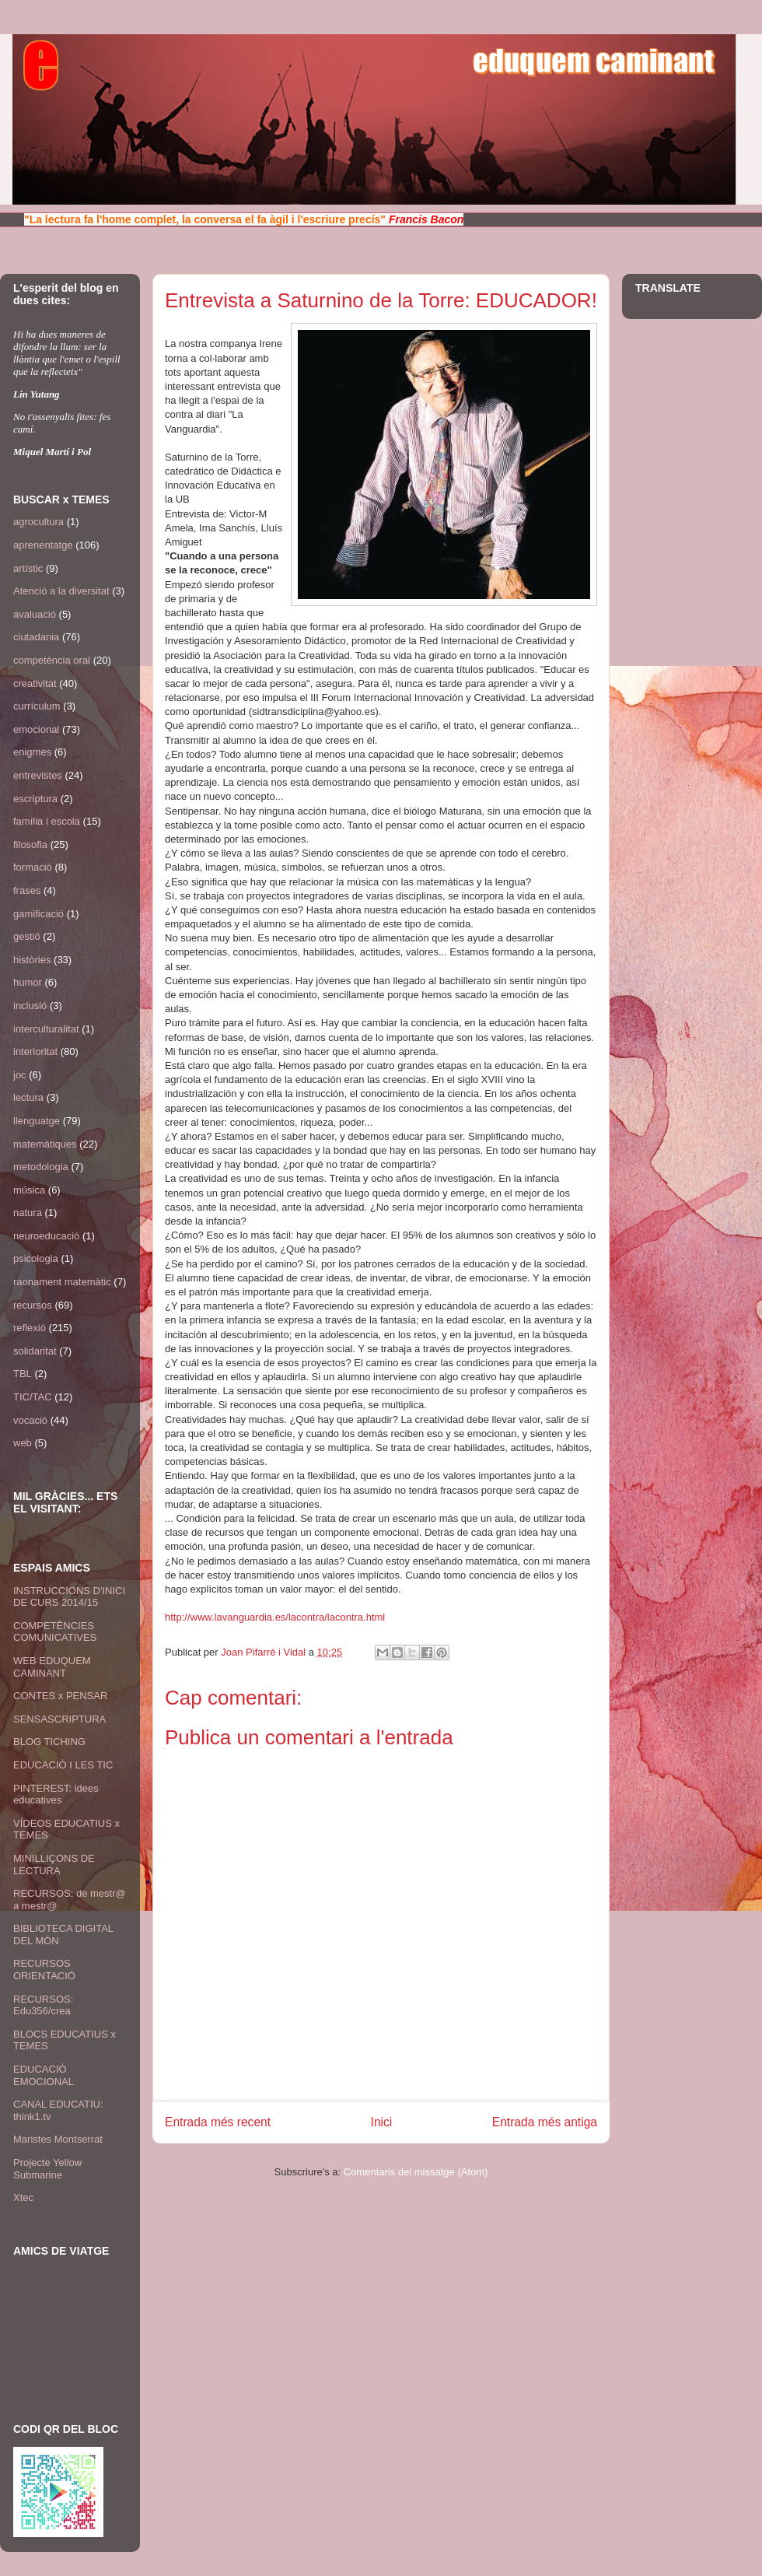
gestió (26, 936)
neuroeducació (46, 1236)
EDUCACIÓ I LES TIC (63, 1765)
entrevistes (37, 775)
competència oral (51, 660)
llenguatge (36, 1121)
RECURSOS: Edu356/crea (43, 2005)
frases (26, 890)
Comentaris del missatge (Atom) (416, 2172)
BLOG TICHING (49, 1741)
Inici (382, 2122)
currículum (37, 706)
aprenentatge (43, 545)
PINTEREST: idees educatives (56, 1794)
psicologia (35, 1258)
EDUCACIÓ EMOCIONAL (43, 2075)
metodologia (40, 1166)
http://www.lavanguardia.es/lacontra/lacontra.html (275, 1617)
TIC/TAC (32, 1397)
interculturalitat (46, 1029)
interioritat (35, 1051)
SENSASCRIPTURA (59, 1719)
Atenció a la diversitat (61, 591)
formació (32, 867)
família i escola (46, 821)
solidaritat (35, 1351)
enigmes (32, 752)
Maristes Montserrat (58, 2139)
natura (27, 1212)
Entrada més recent (218, 2122)
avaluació (34, 614)
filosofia (30, 844)
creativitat (35, 683)
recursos (32, 1305)
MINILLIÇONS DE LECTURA (54, 1864)
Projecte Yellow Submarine (47, 2169)
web (22, 1443)
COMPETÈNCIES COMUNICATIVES (54, 1632)
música (29, 1190)
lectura (28, 1097)
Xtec (23, 2197)
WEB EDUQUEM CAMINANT (52, 1667)
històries (32, 960)
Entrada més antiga (544, 2122)
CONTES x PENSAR (60, 1696)
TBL (22, 1373)
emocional (36, 729)
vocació (30, 1420)
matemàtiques (45, 1144)
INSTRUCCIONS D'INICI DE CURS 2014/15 (69, 1597)
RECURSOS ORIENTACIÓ (44, 1969)
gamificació (38, 914)
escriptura (35, 798)
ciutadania (36, 637)
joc (19, 1075)
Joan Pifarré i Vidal (265, 1652)
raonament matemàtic (62, 1282)
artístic (28, 568)
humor (27, 982)
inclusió (30, 1005)
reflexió (29, 1328)
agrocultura (38, 521)
